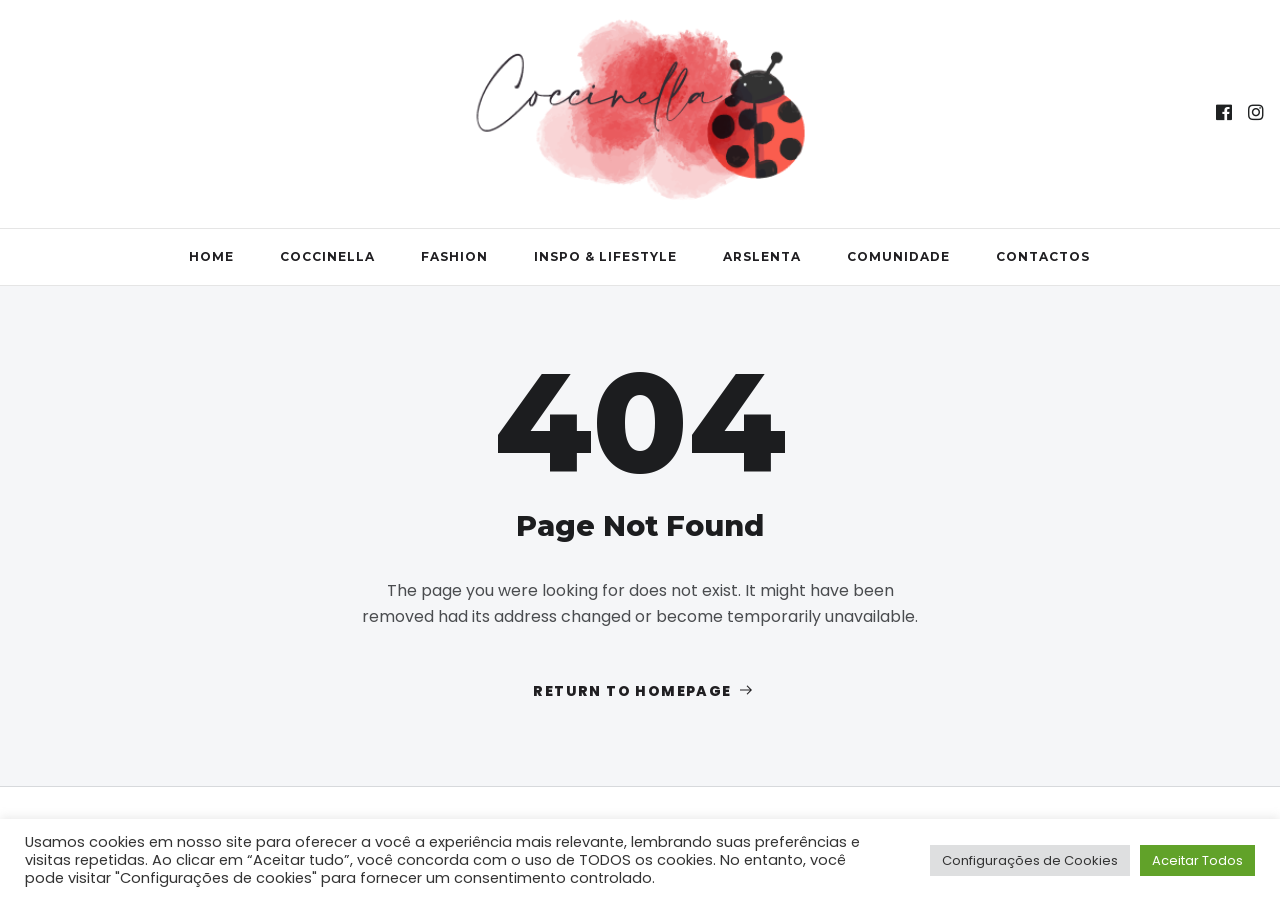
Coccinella (327, 256)
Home (211, 256)
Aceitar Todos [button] (1197, 860)
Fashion (454, 256)
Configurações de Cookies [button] (1030, 860)
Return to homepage (644, 691)
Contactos (1043, 256)
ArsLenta (762, 256)
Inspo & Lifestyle (605, 256)
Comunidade (898, 256)
